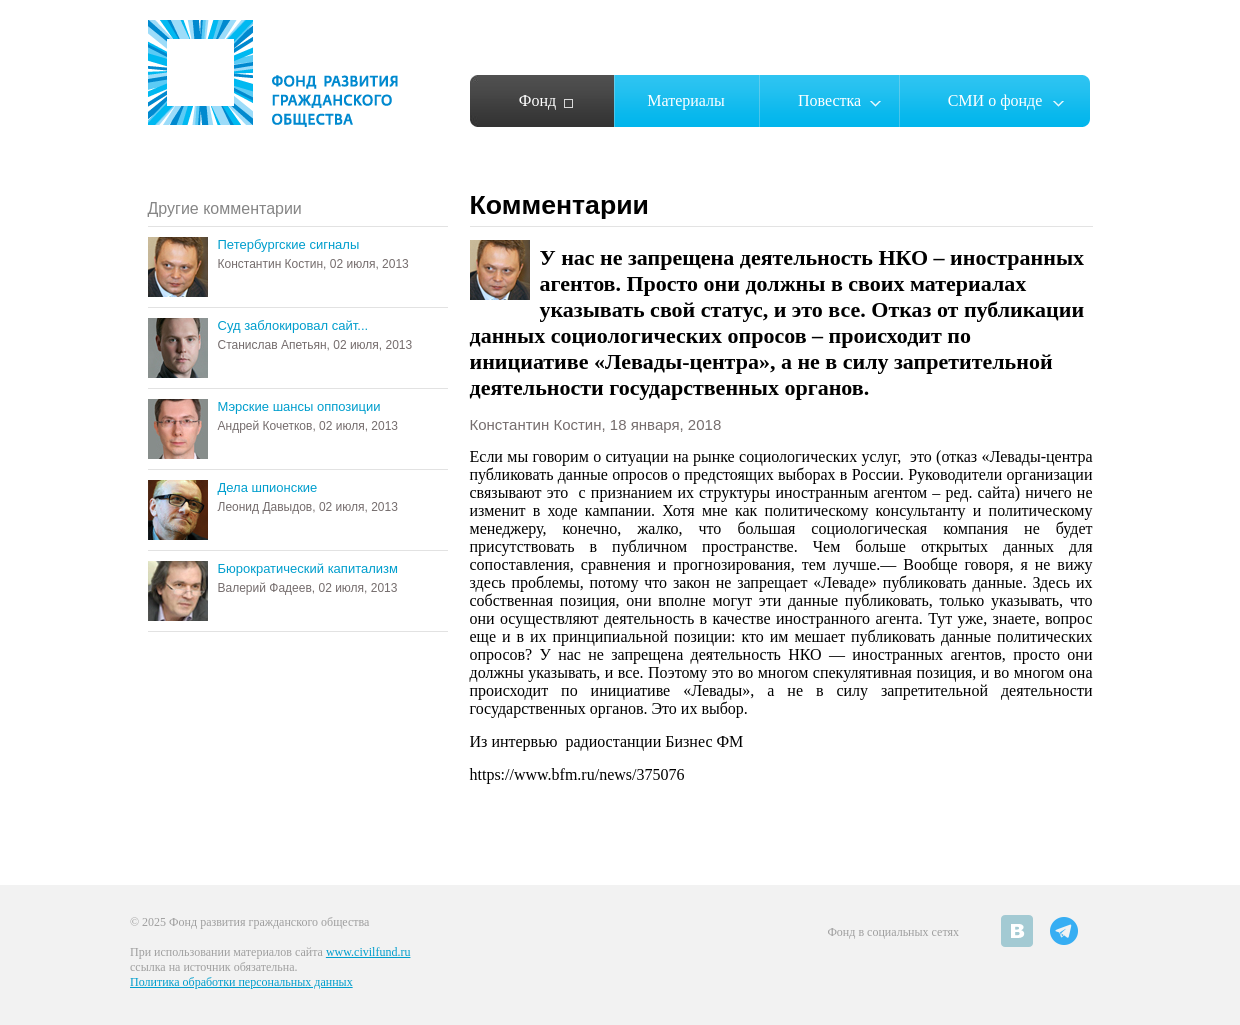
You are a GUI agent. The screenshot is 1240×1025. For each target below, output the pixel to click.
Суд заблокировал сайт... (293, 325)
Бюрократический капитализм (308, 568)
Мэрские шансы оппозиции (299, 406)
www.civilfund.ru (368, 952)
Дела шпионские (268, 487)
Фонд (537, 100)
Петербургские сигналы (289, 244)
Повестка (829, 100)
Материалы (686, 100)
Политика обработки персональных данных (241, 982)
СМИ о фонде (995, 100)
